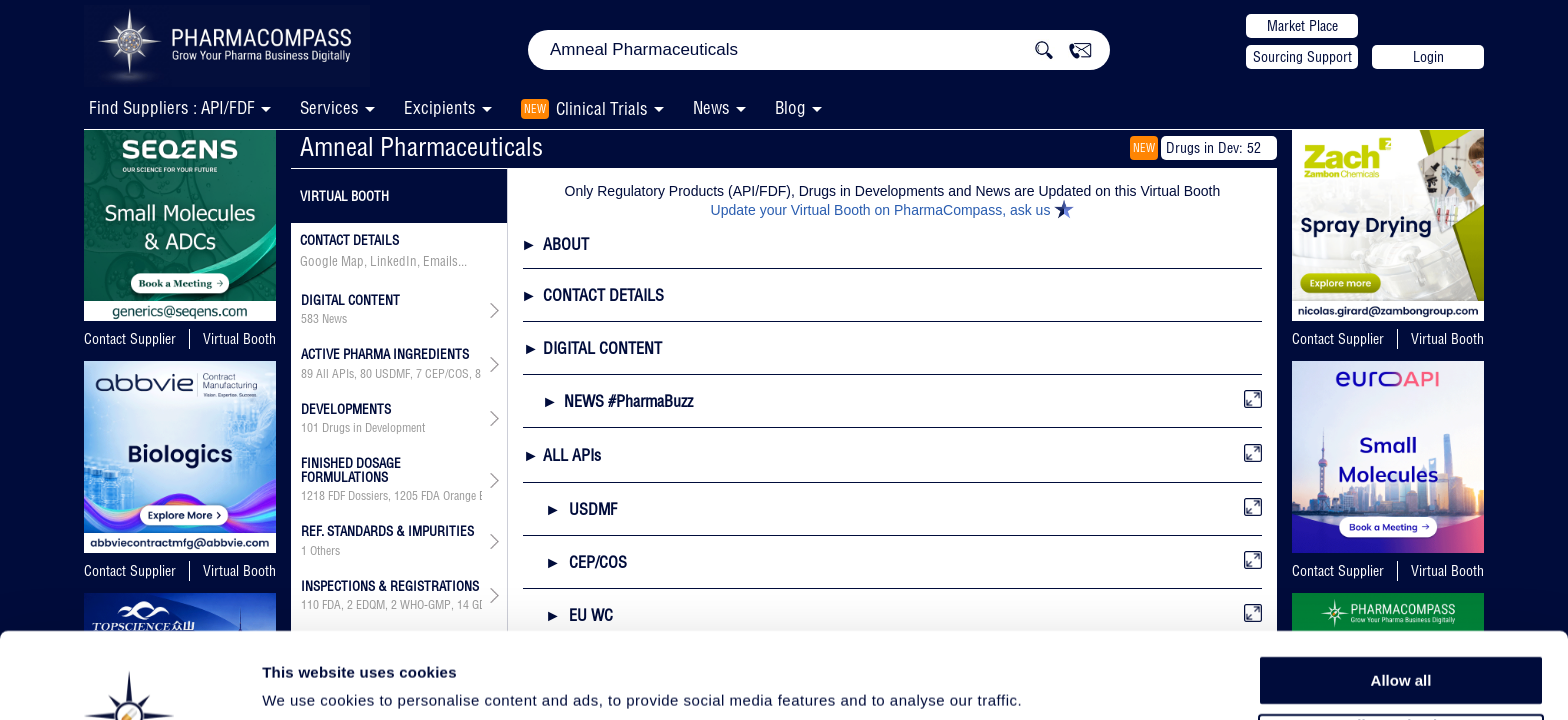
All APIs (335, 374)
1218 (313, 496)
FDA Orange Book (462, 496)
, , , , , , (391, 374)
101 (310, 428)
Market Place (1302, 26)
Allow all (1401, 599)
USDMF (392, 374)
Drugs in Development (373, 428)
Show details (1049, 681)
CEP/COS (447, 374)
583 (310, 319)
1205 (406, 496)
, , (391, 496)
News (711, 107)
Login (1428, 57)
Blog (790, 107)
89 (307, 374)
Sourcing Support (1302, 57)
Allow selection (1400, 645)
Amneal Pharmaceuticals (421, 146)
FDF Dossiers (358, 496)
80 (366, 374)
